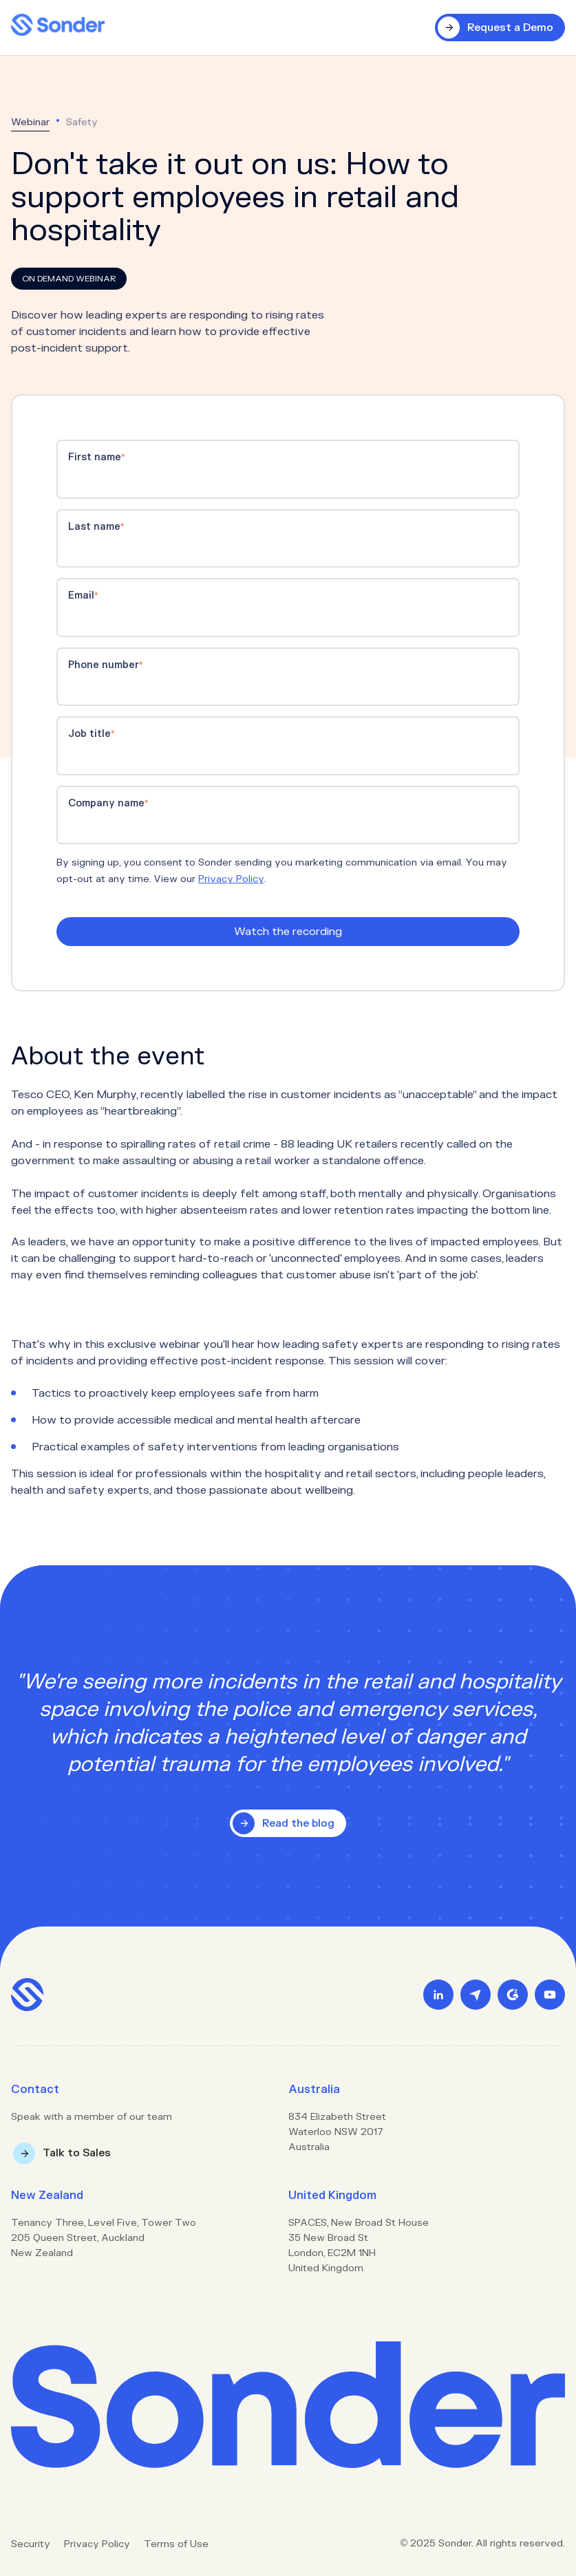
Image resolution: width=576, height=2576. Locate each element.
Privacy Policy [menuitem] (97, 2544)
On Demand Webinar (69, 278)
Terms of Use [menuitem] (176, 2544)
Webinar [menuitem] (30, 122)
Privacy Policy (231, 879)
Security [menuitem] (30, 2544)
